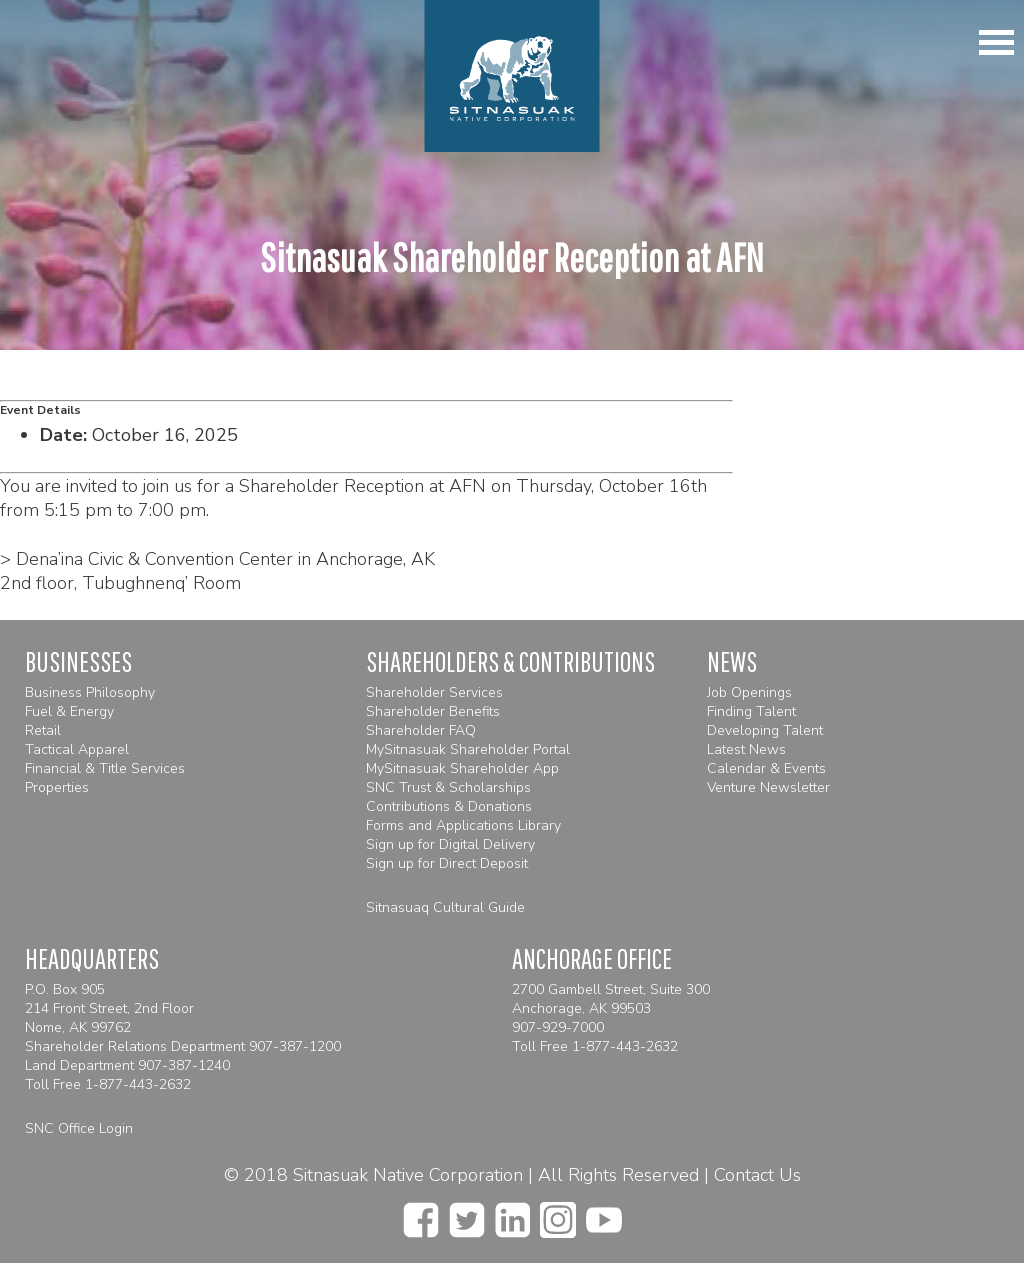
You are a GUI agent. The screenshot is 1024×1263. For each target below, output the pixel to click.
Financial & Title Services (105, 768)
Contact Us (757, 1175)
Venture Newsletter (768, 787)
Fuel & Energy (69, 711)
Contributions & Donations (449, 806)
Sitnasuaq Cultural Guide (445, 907)
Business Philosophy (90, 692)
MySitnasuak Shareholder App (462, 768)
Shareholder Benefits (433, 711)
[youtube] (604, 1214)
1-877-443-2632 (138, 1084)
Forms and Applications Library (463, 825)
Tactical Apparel (77, 749)
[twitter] (467, 1214)
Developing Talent (765, 730)
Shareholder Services (434, 692)
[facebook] (421, 1214)
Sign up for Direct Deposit (447, 863)
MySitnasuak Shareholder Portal (468, 749)
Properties (57, 787)
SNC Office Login (79, 1128)
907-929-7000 (558, 1027)
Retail (43, 730)
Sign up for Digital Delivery (450, 844)
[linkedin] (512, 1214)
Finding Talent (751, 711)
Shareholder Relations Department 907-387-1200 (183, 1046)
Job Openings (749, 692)
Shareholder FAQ (421, 730)
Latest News (746, 749)
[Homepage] (512, 76)
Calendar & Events (766, 768)
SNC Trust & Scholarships (448, 787)
